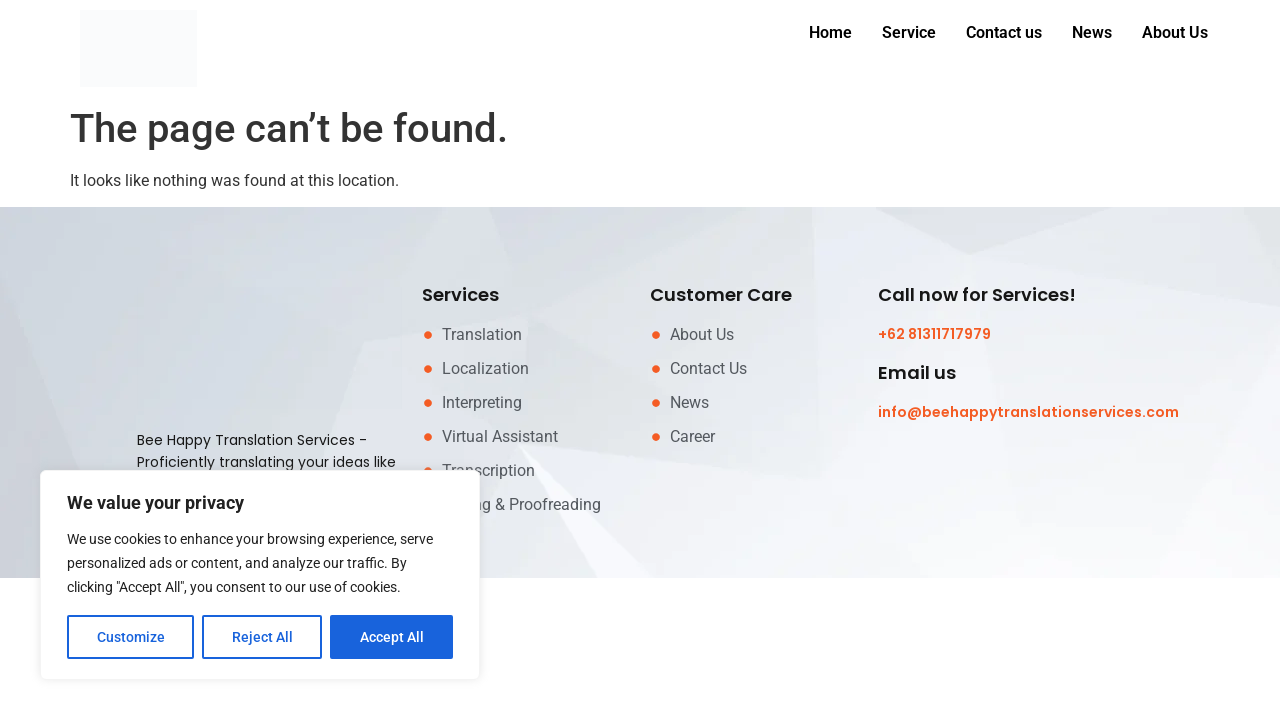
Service (909, 32)
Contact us (1004, 32)
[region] (260, 575)
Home (830, 32)
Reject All (262, 637)
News (1092, 32)
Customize (131, 637)
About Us (1175, 32)
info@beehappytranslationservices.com (1028, 412)
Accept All (392, 637)
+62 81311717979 (934, 334)
